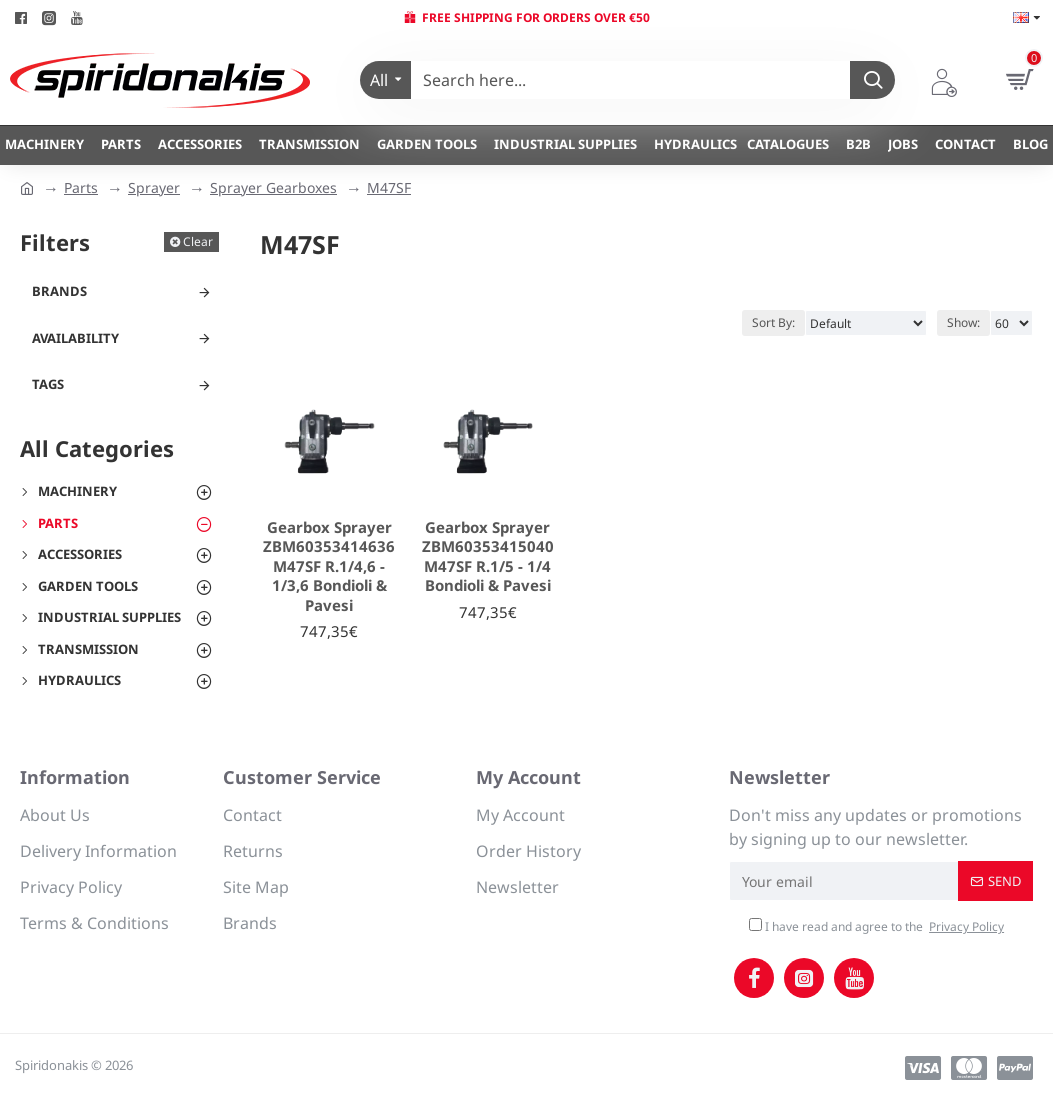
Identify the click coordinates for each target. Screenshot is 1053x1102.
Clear (198, 241)
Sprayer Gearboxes (273, 187)
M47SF (389, 187)
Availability (75, 338)
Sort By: (773, 322)
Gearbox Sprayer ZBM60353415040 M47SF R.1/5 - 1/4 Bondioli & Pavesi (488, 557)
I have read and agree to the (878, 927)
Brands (59, 291)
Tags (48, 384)
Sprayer (154, 187)
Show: (963, 322)
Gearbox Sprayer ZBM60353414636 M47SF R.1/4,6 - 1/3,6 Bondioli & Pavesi (329, 566)
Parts (81, 187)
